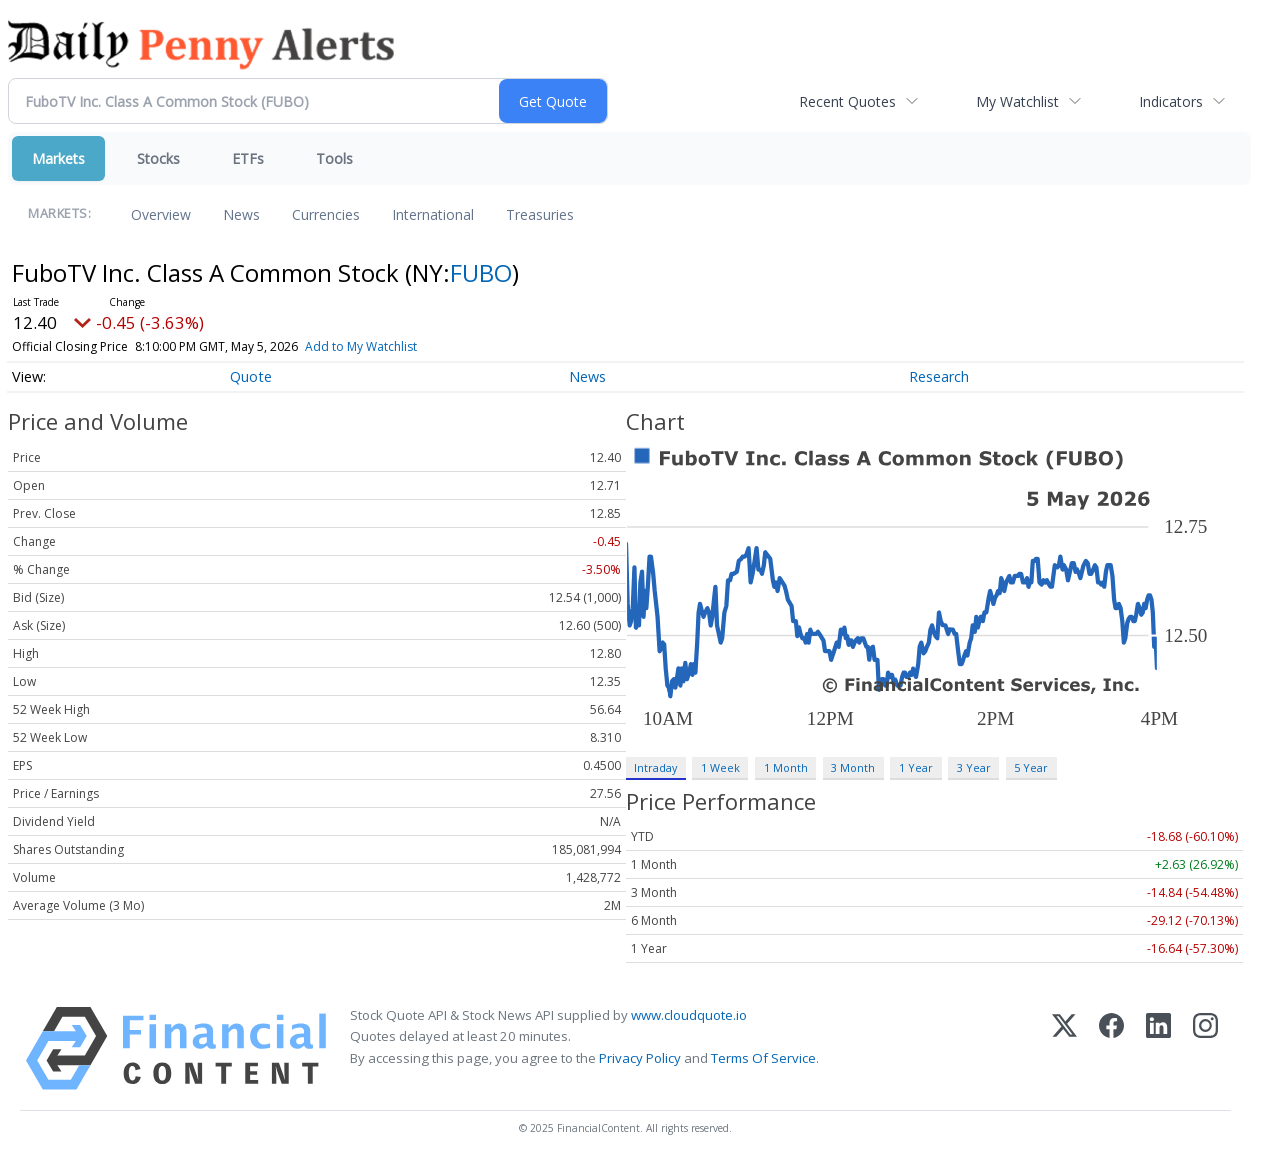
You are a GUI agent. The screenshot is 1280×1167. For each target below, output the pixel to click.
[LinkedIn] (1158, 1048)
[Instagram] (1205, 1048)
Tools (334, 158)
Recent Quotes (847, 101)
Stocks (158, 158)
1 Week (720, 767)
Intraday (655, 767)
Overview (161, 214)
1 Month (786, 767)
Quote (251, 376)
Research (939, 376)
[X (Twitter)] (1064, 1048)
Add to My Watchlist (397, 346)
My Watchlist (1017, 101)
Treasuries (540, 214)
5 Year (1031, 767)
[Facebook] (1111, 1048)
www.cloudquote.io (689, 1015)
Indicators (1171, 101)
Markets (58, 158)
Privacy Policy (640, 1058)
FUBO (481, 272)
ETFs (248, 158)
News (241, 214)
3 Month (853, 767)
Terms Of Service (763, 1058)
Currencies (326, 214)
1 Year (916, 767)
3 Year (974, 767)
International (433, 214)
